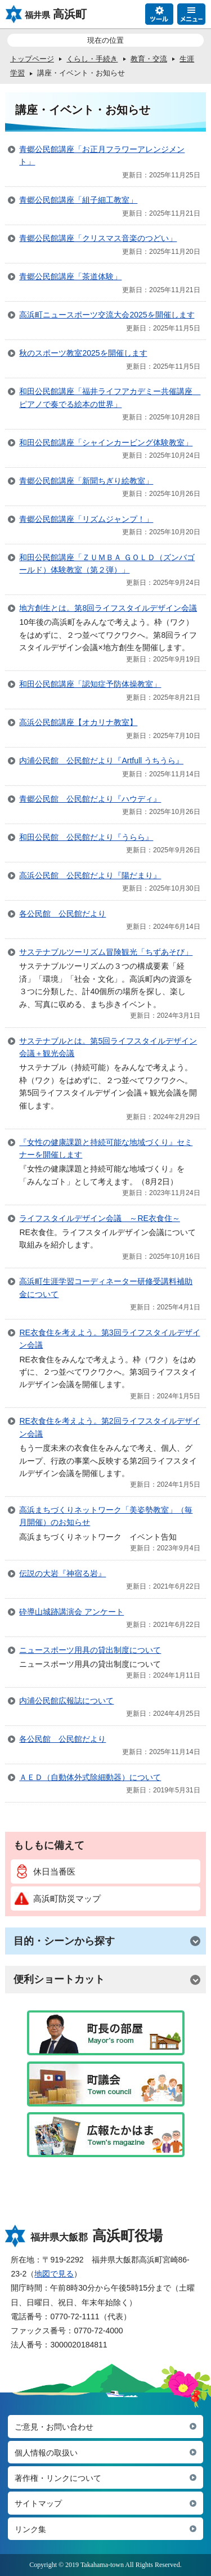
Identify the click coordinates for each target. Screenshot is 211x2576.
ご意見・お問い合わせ (54, 2426)
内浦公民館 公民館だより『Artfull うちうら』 (101, 760)
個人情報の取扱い (46, 2452)
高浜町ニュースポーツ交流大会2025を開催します (106, 314)
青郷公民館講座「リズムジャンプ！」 (86, 519)
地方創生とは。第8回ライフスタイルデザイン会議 (108, 607)
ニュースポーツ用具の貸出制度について (90, 1649)
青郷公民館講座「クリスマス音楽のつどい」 (98, 238)
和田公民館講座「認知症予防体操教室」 (90, 683)
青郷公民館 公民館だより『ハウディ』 (90, 798)
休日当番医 (45, 1871)
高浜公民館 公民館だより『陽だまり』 (90, 875)
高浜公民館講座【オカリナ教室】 (78, 722)
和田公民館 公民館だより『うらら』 (86, 837)
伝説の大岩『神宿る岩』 (62, 1573)
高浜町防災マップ (58, 1898)
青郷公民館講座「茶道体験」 (70, 276)
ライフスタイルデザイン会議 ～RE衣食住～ (99, 1218)
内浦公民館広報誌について (66, 1700)
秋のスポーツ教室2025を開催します (83, 352)
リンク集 (30, 2529)
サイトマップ (38, 2503)
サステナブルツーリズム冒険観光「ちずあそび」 (105, 951)
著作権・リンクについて (58, 2478)
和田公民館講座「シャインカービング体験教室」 (105, 442)
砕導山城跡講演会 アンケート (71, 1611)
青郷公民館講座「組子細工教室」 (78, 199)
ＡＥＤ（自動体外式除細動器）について (90, 1777)
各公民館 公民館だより (62, 913)
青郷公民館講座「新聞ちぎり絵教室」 (86, 480)
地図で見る (54, 2273)
